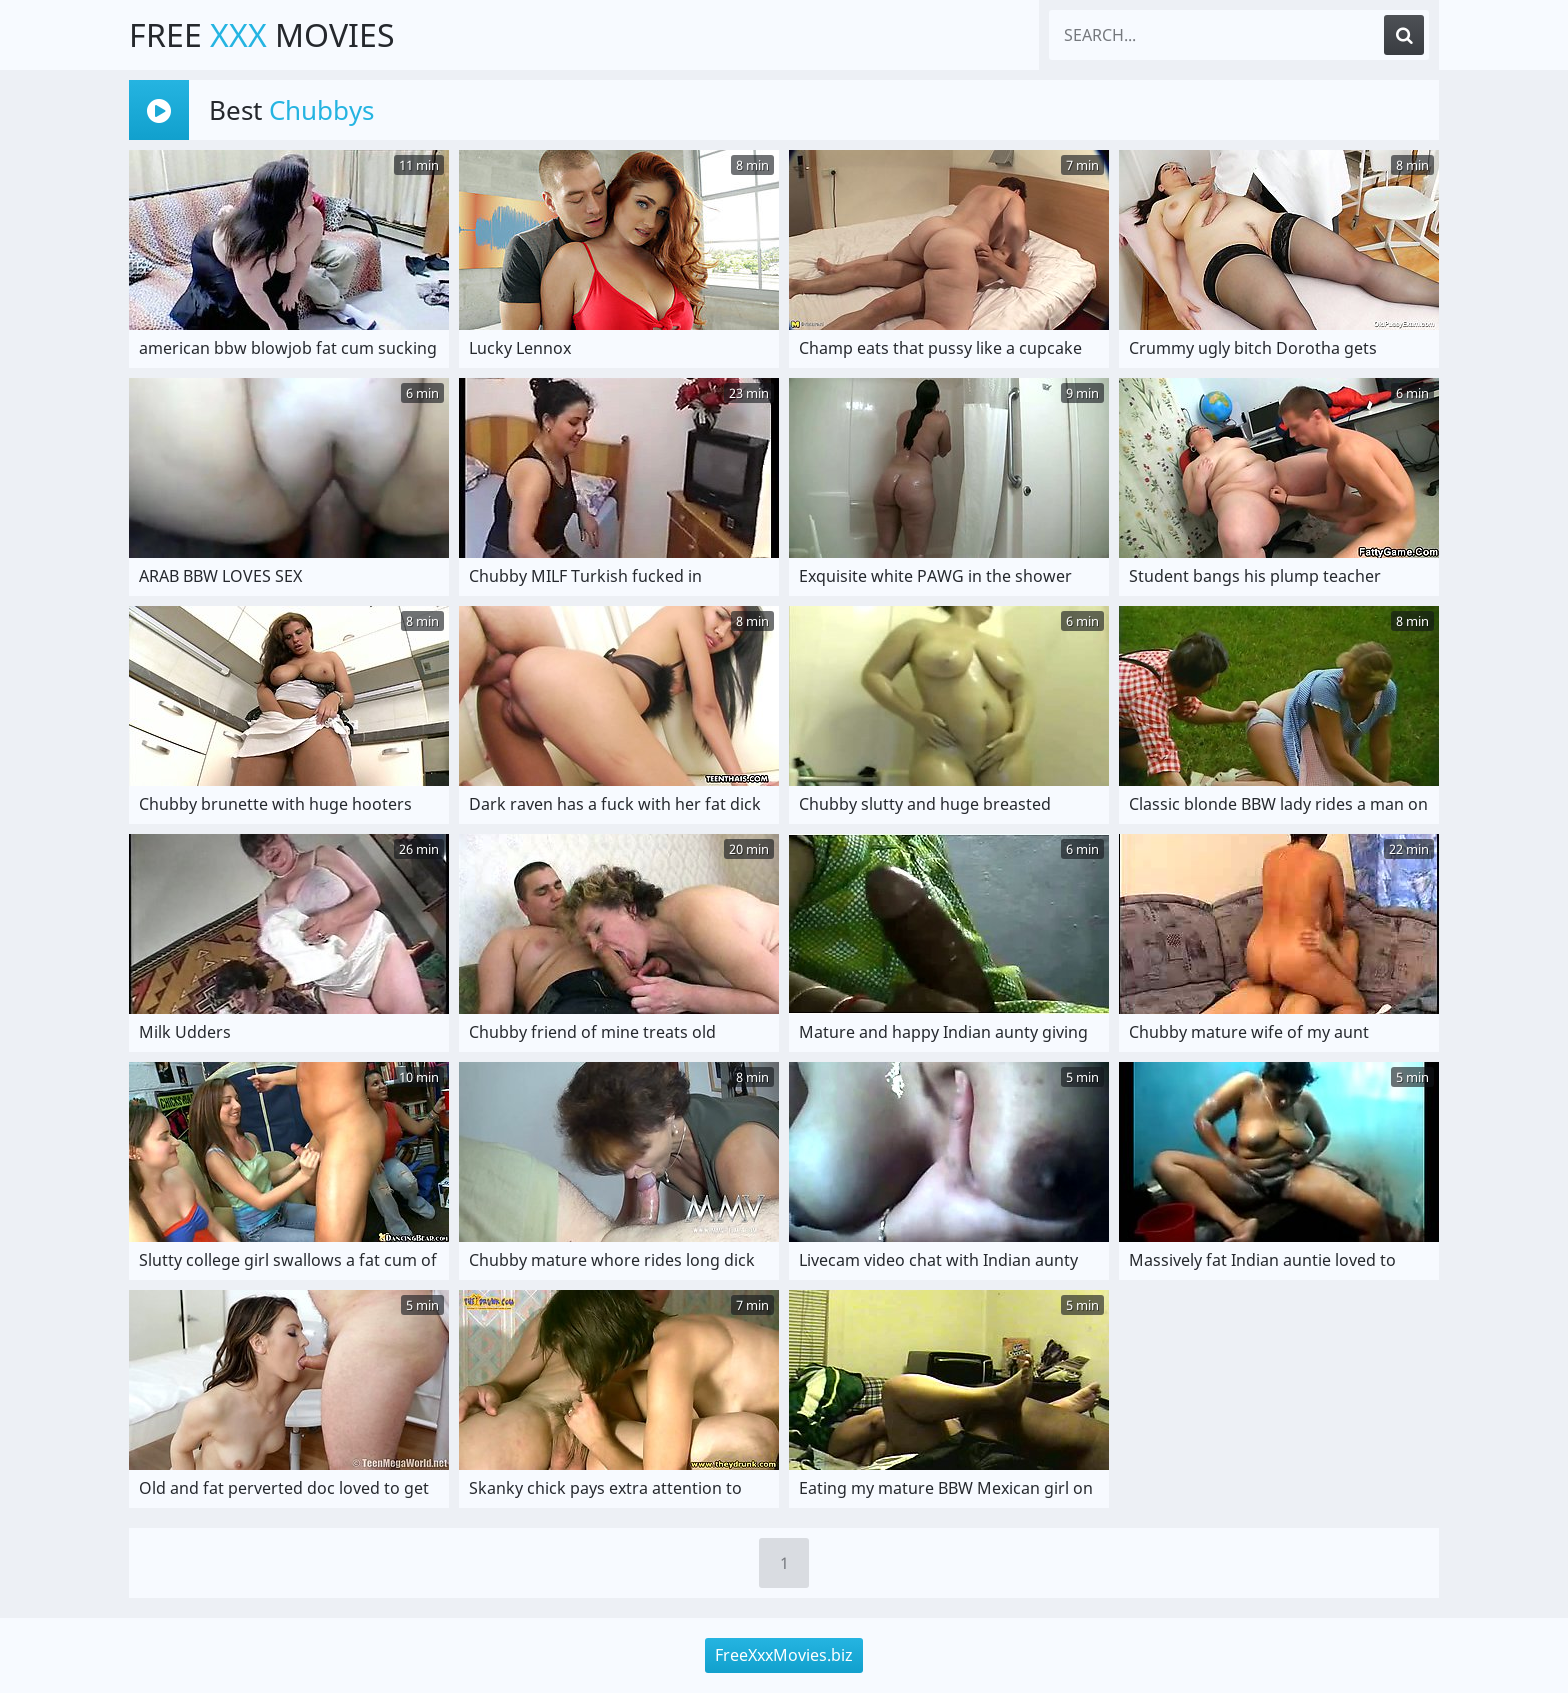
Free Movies (262, 34)
